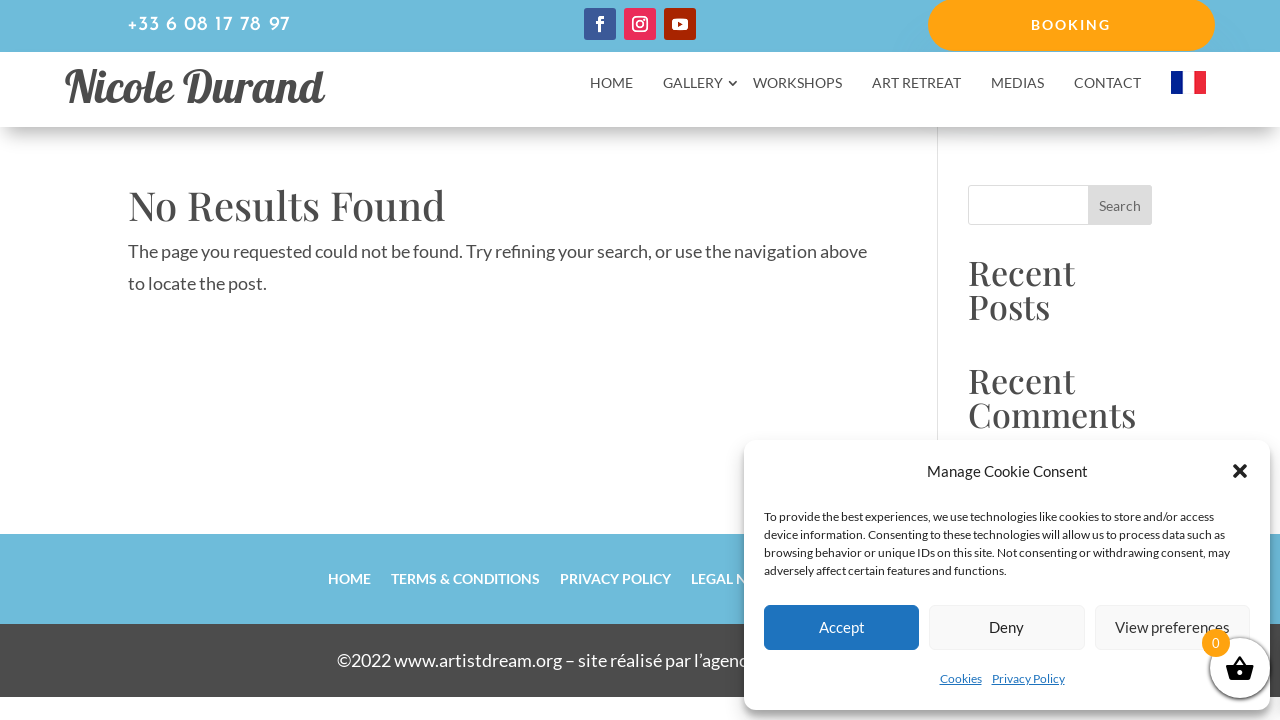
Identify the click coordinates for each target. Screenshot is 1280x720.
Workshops (797, 83)
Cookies (961, 678)
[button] (1240, 471)
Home (611, 83)
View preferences (1172, 627)
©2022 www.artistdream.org (449, 660)
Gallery (693, 83)
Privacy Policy (1028, 678)
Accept (842, 627)
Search (1120, 205)
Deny (1006, 627)
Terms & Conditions (465, 578)
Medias (1017, 83)
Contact (1107, 83)
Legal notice (738, 578)
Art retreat (916, 83)
